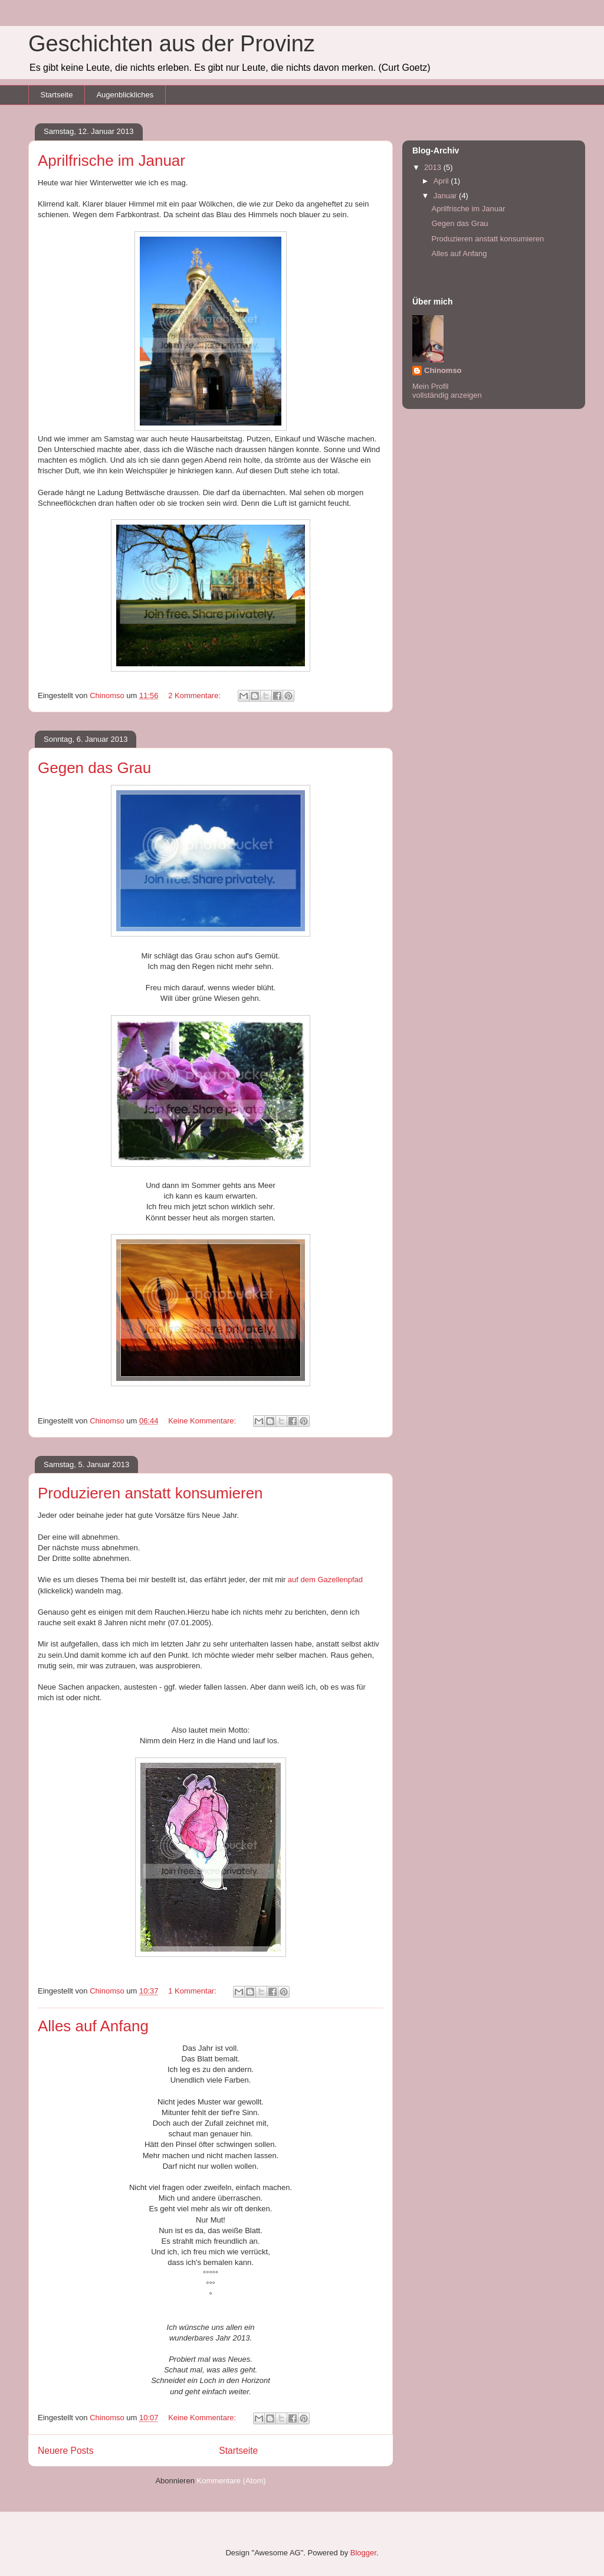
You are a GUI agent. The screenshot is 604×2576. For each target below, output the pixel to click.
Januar (446, 195)
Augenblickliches (124, 94)
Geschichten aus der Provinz (171, 43)
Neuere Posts (65, 2451)
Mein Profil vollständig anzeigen (447, 391)
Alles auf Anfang (93, 2026)
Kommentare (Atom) (231, 2480)
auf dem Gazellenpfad (325, 1579)
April (442, 180)
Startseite (57, 94)
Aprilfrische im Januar (111, 160)
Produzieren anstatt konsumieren (150, 1493)
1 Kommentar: (193, 1990)
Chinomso (443, 370)
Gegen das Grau (94, 768)
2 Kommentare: (195, 695)
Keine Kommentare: (203, 1420)
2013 (434, 167)
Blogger (363, 2552)
